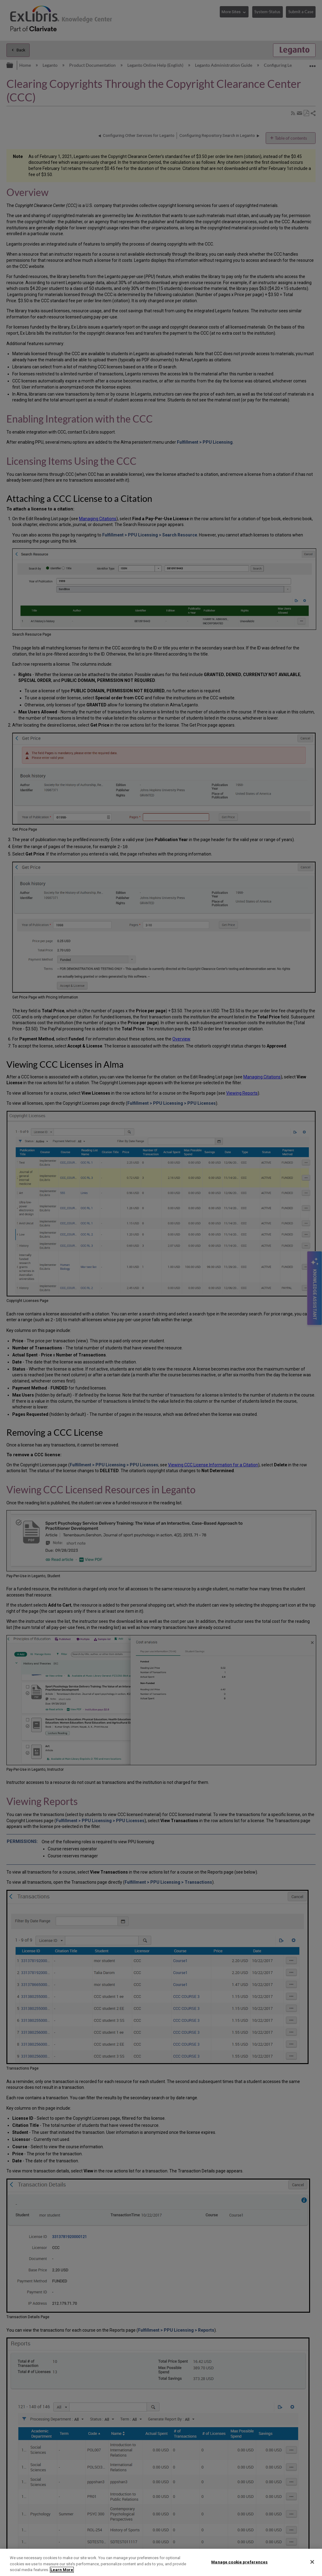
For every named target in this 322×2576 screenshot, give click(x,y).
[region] (161, 2562)
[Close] (312, 2562)
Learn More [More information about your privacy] (62, 2569)
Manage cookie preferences (239, 2561)
